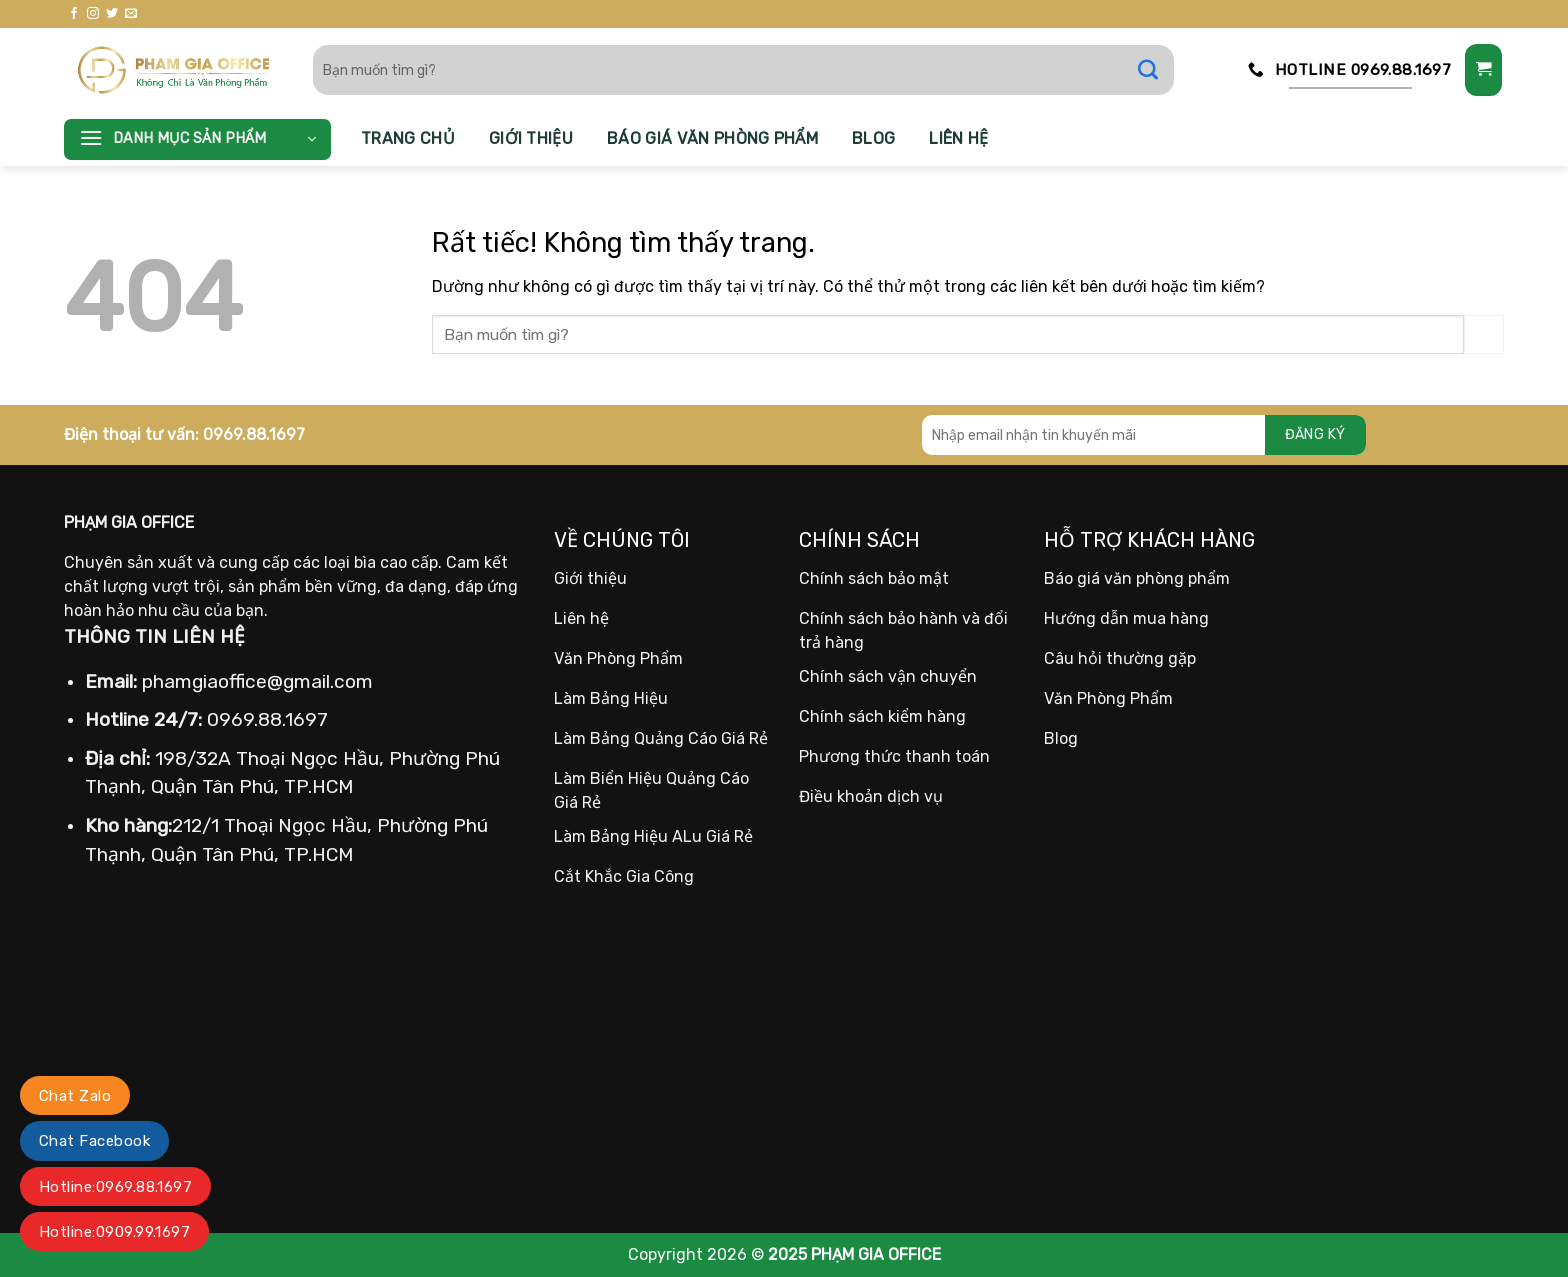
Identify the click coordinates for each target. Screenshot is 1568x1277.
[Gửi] (1158, 70)
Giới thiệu (531, 138)
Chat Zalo (75, 1096)
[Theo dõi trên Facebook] (74, 14)
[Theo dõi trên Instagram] (93, 14)
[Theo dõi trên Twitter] (112, 14)
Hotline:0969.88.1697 (115, 1187)
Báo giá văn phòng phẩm (712, 138)
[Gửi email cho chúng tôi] (131, 14)
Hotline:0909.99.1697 (114, 1232)
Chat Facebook (94, 1141)
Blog (873, 138)
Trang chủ (408, 138)
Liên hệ (958, 138)
